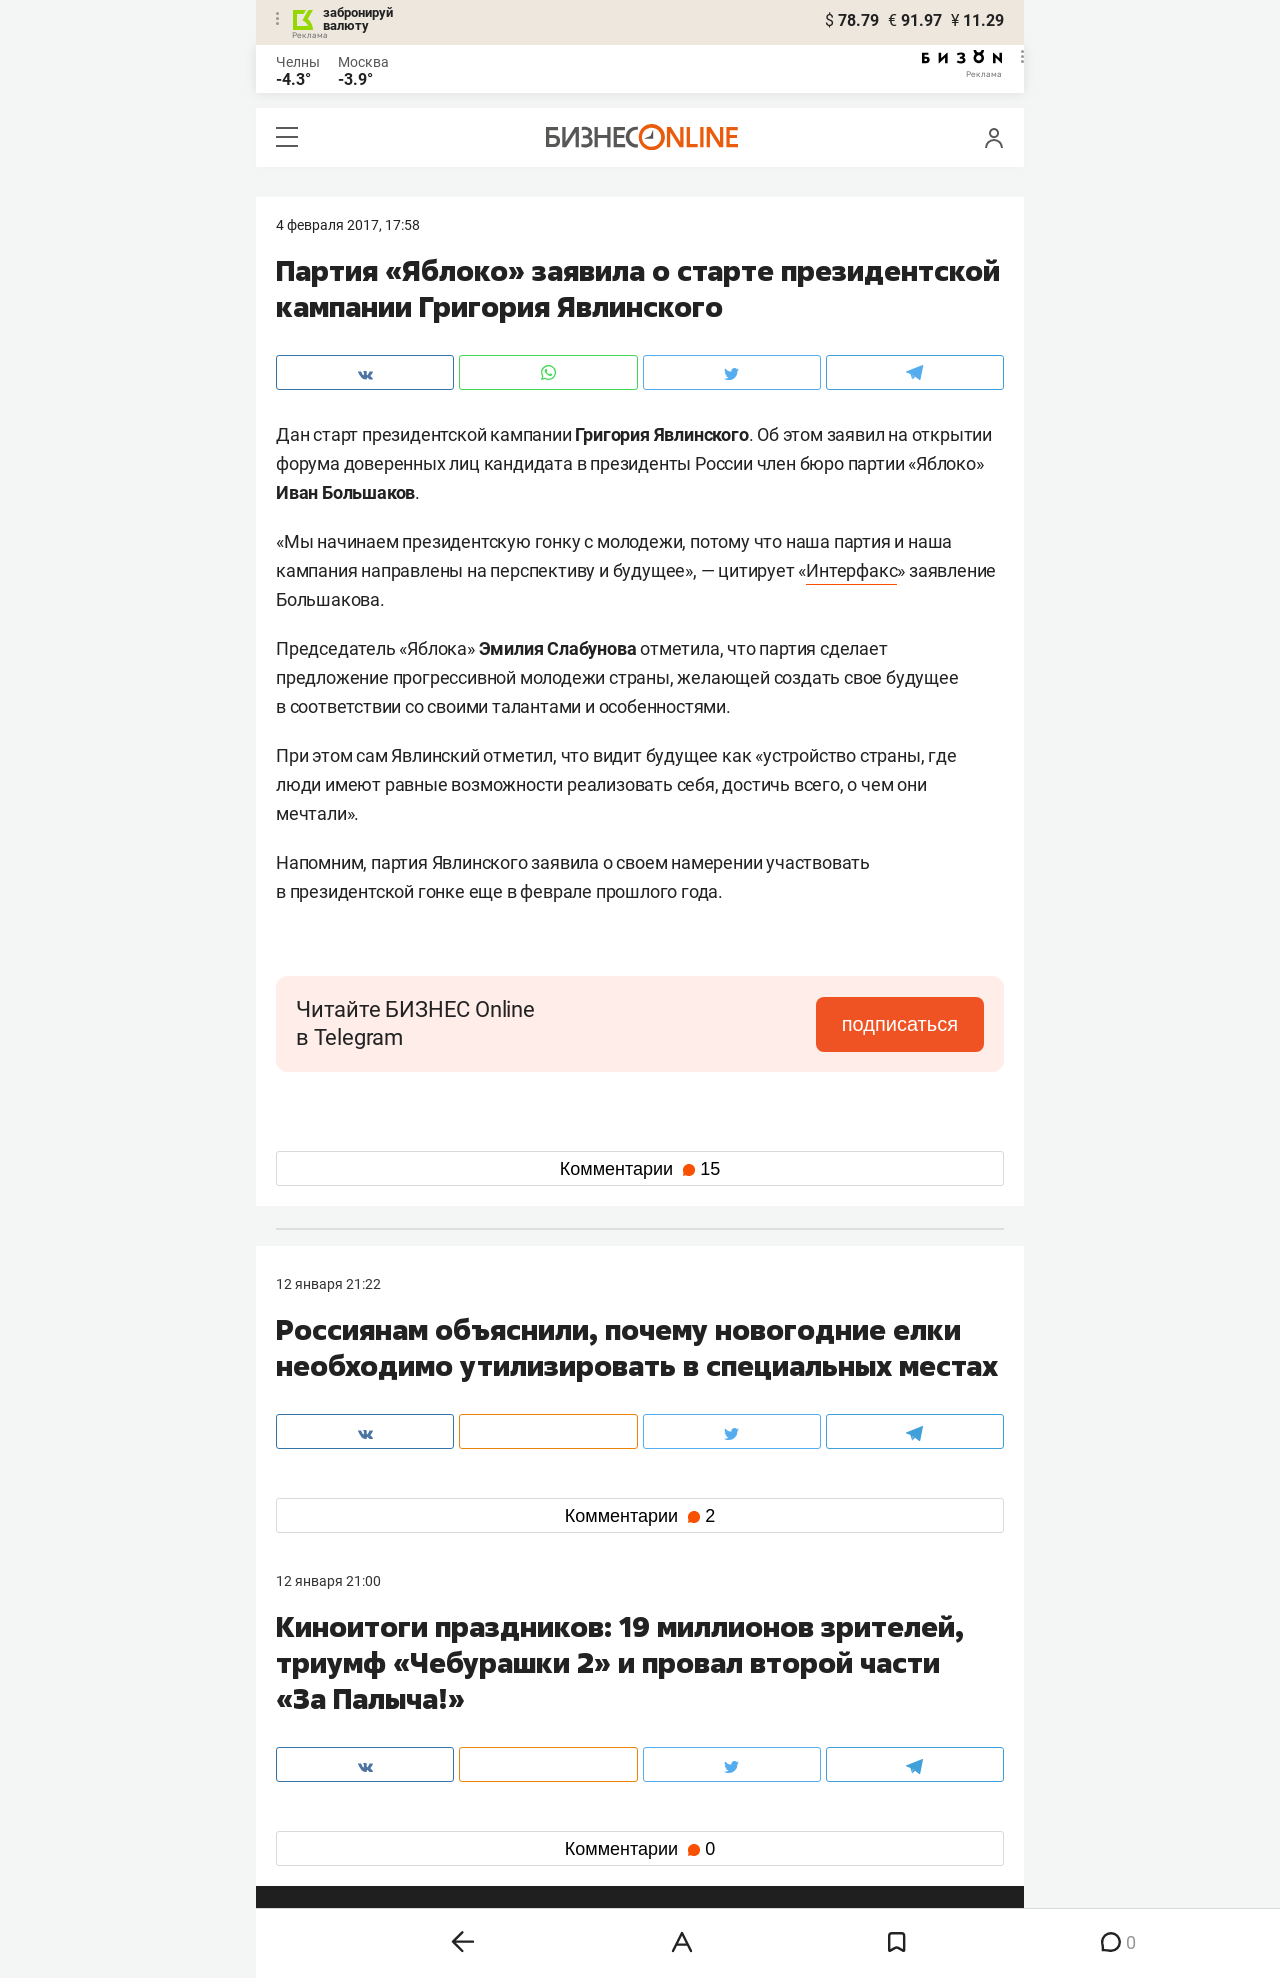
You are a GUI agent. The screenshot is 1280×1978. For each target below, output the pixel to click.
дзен (671, 1807)
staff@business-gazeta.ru (842, 1682)
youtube (319, 1839)
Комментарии (640, 1169)
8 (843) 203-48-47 (575, 1682)
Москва (363, 62)
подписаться (900, 1024)
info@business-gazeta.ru (354, 1706)
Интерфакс (851, 570)
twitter (676, 1775)
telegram (321, 1807)
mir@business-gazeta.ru (595, 1706)
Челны (298, 62)
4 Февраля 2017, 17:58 (348, 225)
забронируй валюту (358, 19)
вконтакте (328, 1775)
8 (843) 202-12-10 (332, 1682)
